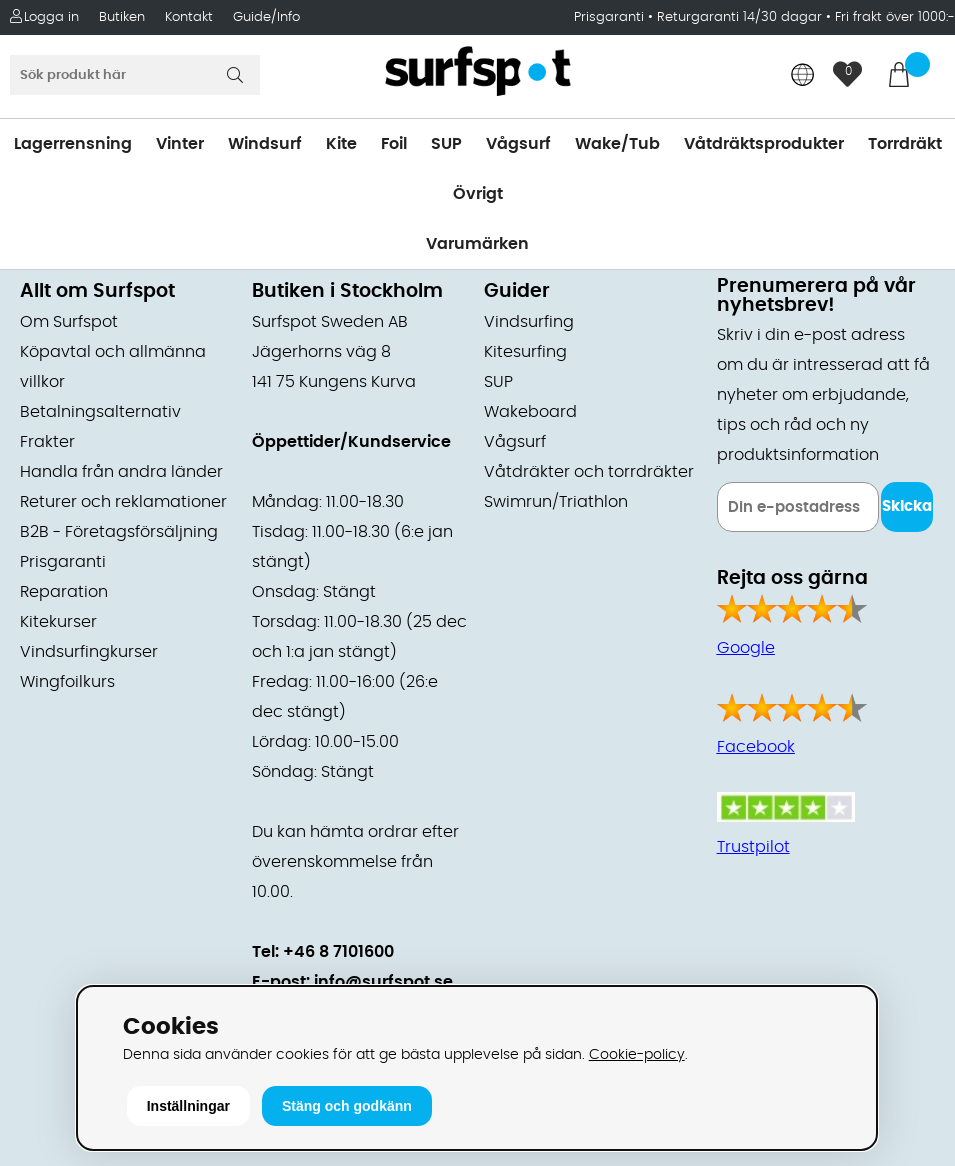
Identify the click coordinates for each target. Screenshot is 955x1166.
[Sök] (135, 75)
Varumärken (477, 244)
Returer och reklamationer (123, 502)
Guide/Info (266, 17)
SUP (446, 144)
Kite (341, 144)
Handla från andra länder (121, 472)
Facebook (756, 747)
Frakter (47, 442)
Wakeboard (530, 412)
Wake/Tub (617, 144)
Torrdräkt (905, 144)
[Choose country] (803, 76)
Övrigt (478, 194)
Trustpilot (753, 847)
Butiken (122, 17)
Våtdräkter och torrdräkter (589, 472)
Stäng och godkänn (347, 1106)
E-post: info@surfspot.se (352, 982)
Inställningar (188, 1106)
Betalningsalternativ (100, 412)
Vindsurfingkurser (89, 652)
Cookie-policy (637, 1054)
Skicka (907, 506)
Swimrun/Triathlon (556, 502)
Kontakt (189, 17)
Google (746, 648)
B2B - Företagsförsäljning (119, 532)
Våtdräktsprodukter (764, 144)
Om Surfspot (69, 322)
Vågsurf (518, 144)
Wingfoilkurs (67, 682)
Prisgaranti (611, 17)
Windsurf (265, 144)
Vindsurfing (529, 322)
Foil (394, 144)
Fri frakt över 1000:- (895, 17)
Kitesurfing (525, 352)
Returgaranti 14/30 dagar (739, 17)
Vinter (180, 144)
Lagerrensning (73, 144)
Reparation (64, 592)
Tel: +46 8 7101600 (323, 952)
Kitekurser (58, 622)
